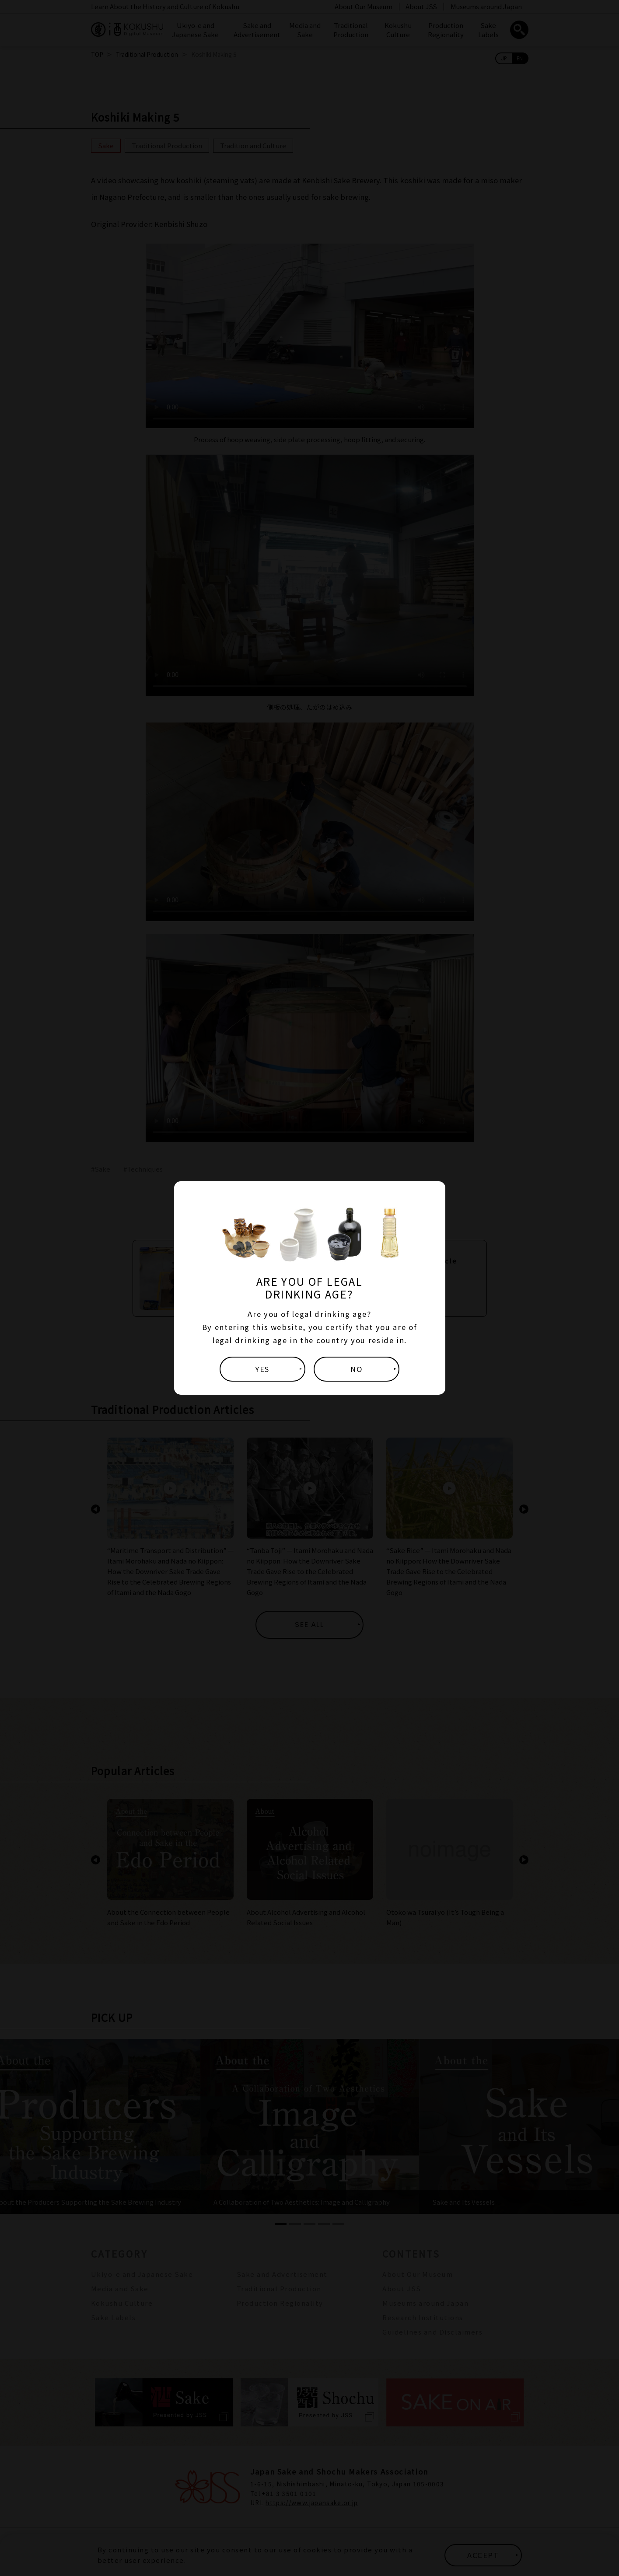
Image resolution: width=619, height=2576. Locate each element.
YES (262, 1369)
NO (356, 1369)
